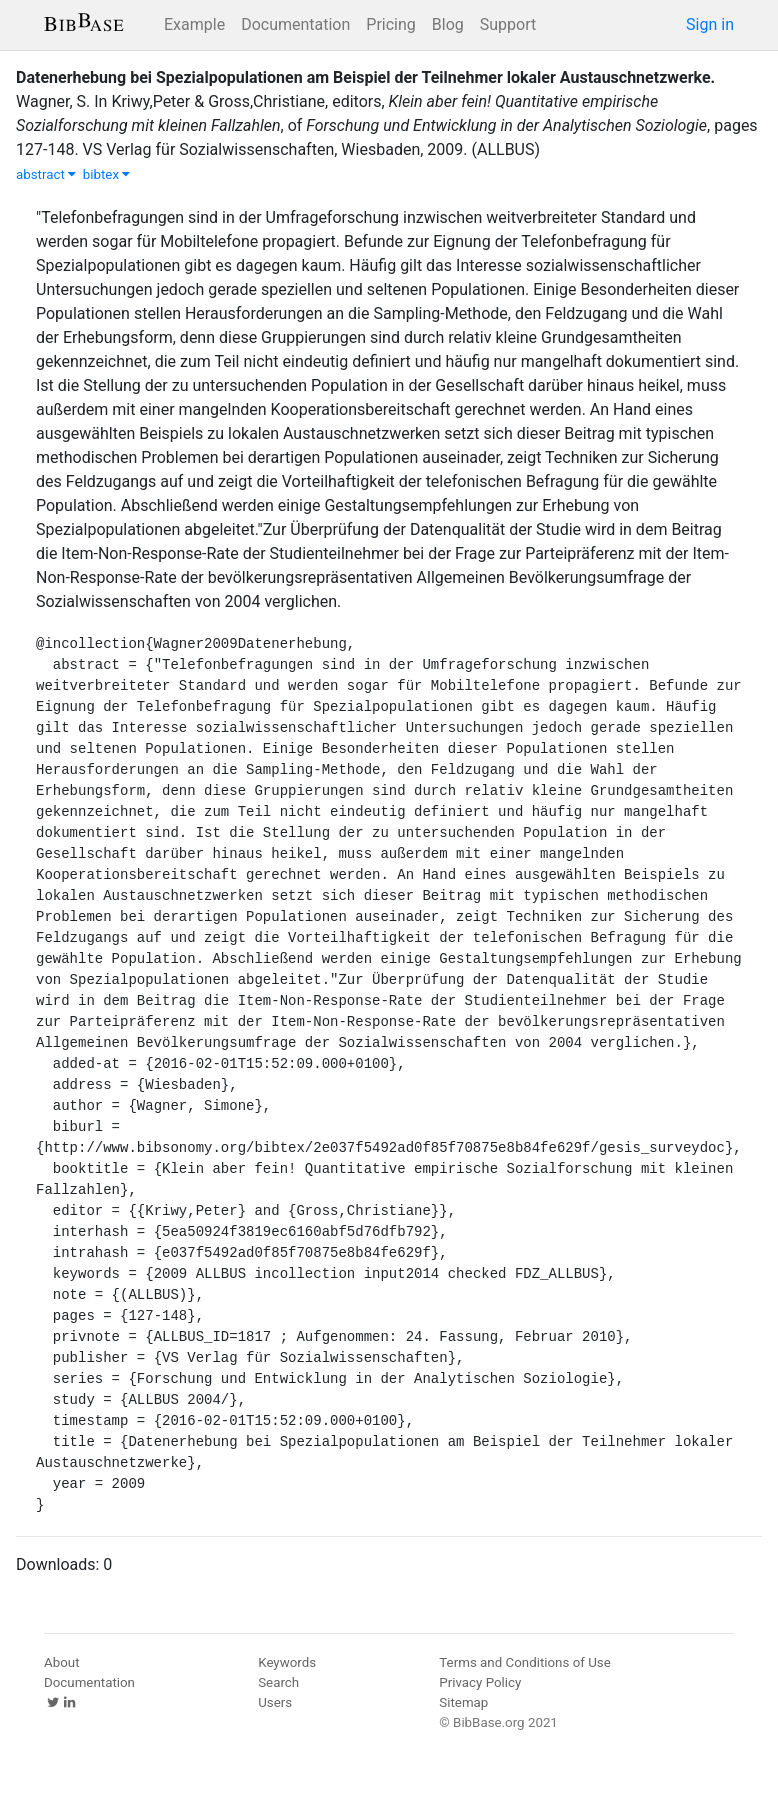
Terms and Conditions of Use (524, 1662)
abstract (46, 174)
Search (278, 1682)
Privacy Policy (480, 1682)
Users (275, 1702)
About (62, 1662)
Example (194, 24)
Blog (448, 24)
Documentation (295, 24)
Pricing (391, 24)
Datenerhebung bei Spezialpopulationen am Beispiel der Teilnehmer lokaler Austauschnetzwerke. (365, 77)
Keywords (287, 1662)
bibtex (107, 174)
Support (508, 24)
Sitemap (463, 1702)
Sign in (710, 24)
